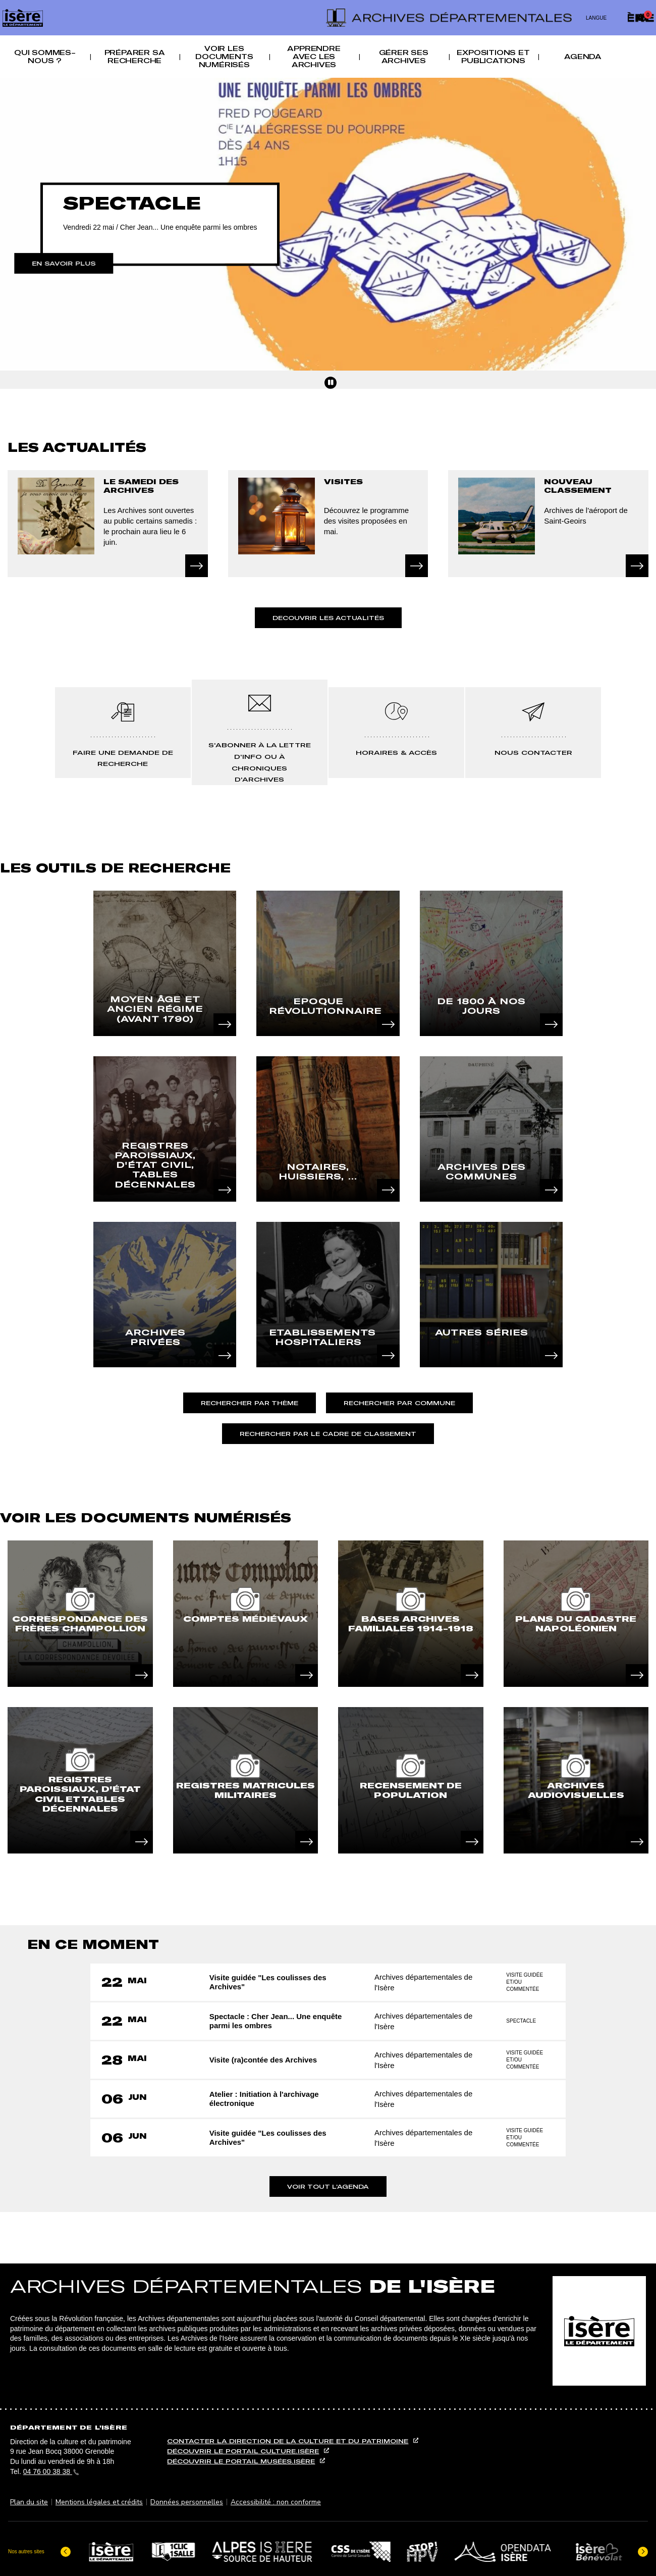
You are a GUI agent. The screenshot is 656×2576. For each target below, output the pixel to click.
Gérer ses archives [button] (403, 56)
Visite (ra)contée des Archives (264, 2059)
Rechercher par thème (249, 1403)
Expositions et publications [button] (493, 56)
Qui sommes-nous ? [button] (45, 56)
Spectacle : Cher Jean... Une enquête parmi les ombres (277, 2021)
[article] (80, 1613)
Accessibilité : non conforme (276, 2501)
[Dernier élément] (66, 2550)
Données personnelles (186, 2501)
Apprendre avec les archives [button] (313, 56)
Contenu (328, 6)
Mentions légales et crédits (99, 2501)
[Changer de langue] (600, 18)
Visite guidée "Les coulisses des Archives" (269, 1982)
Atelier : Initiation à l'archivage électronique (265, 2098)
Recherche (338, 6)
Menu (318, 6)
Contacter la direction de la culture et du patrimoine (287, 2441)
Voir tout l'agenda (328, 2186)
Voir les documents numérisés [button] (224, 56)
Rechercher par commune (399, 1403)
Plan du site (29, 2501)
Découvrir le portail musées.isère (241, 2461)
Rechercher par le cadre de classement (328, 1433)
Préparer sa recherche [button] (134, 56)
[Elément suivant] (643, 2550)
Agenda (583, 57)
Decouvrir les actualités (328, 617)
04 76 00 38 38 (51, 2471)
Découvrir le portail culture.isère (243, 2451)
